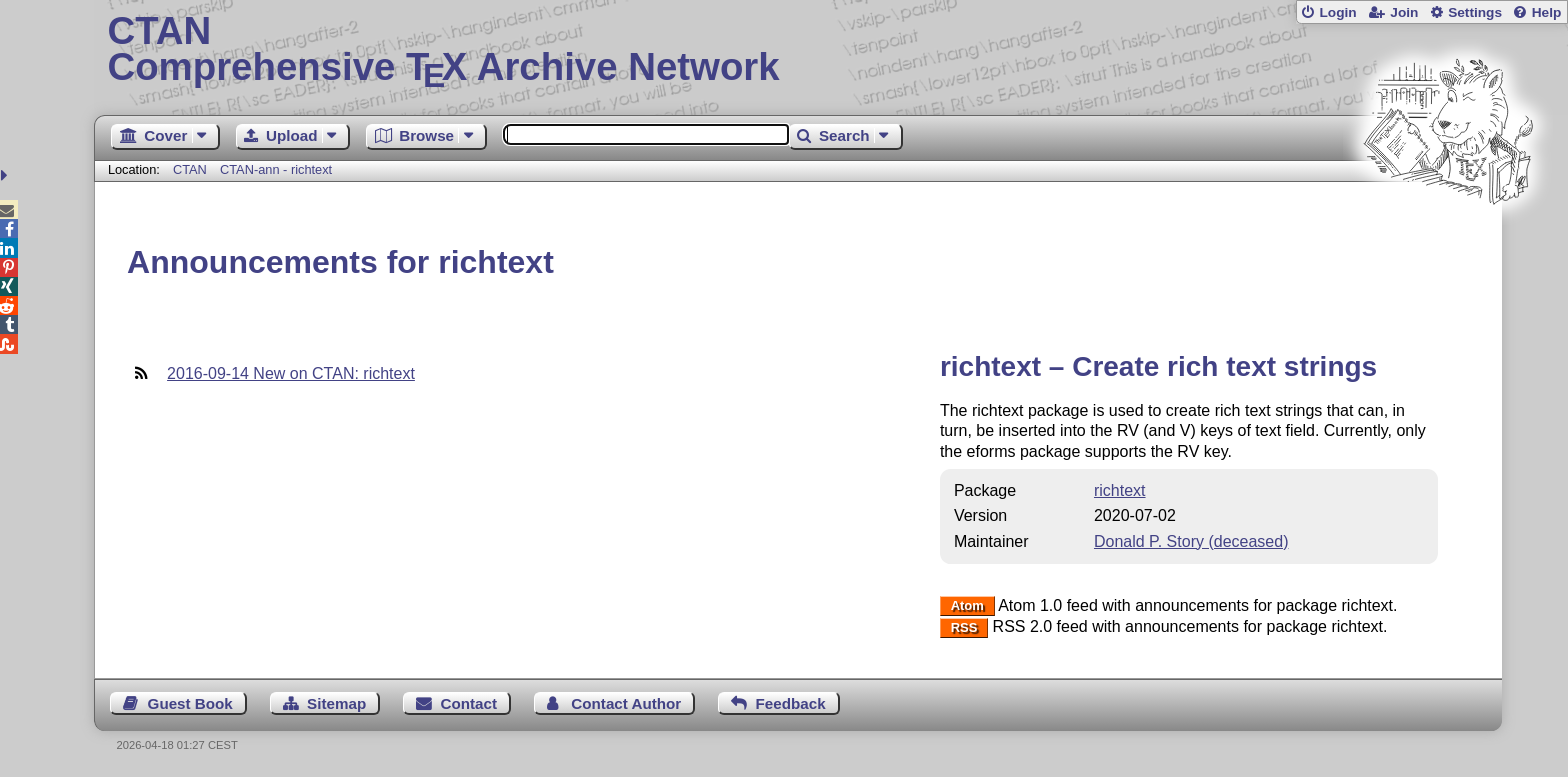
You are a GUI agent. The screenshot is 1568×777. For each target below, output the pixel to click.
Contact (469, 703)
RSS (964, 627)
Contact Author (626, 703)
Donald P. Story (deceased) (1191, 541)
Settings (1475, 12)
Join (1404, 12)
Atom (967, 606)
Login (1337, 12)
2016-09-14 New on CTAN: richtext (291, 373)
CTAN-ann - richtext (276, 169)
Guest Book (190, 703)
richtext (1120, 490)
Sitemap (336, 703)
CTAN (190, 169)
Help (1547, 12)
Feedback (791, 703)
